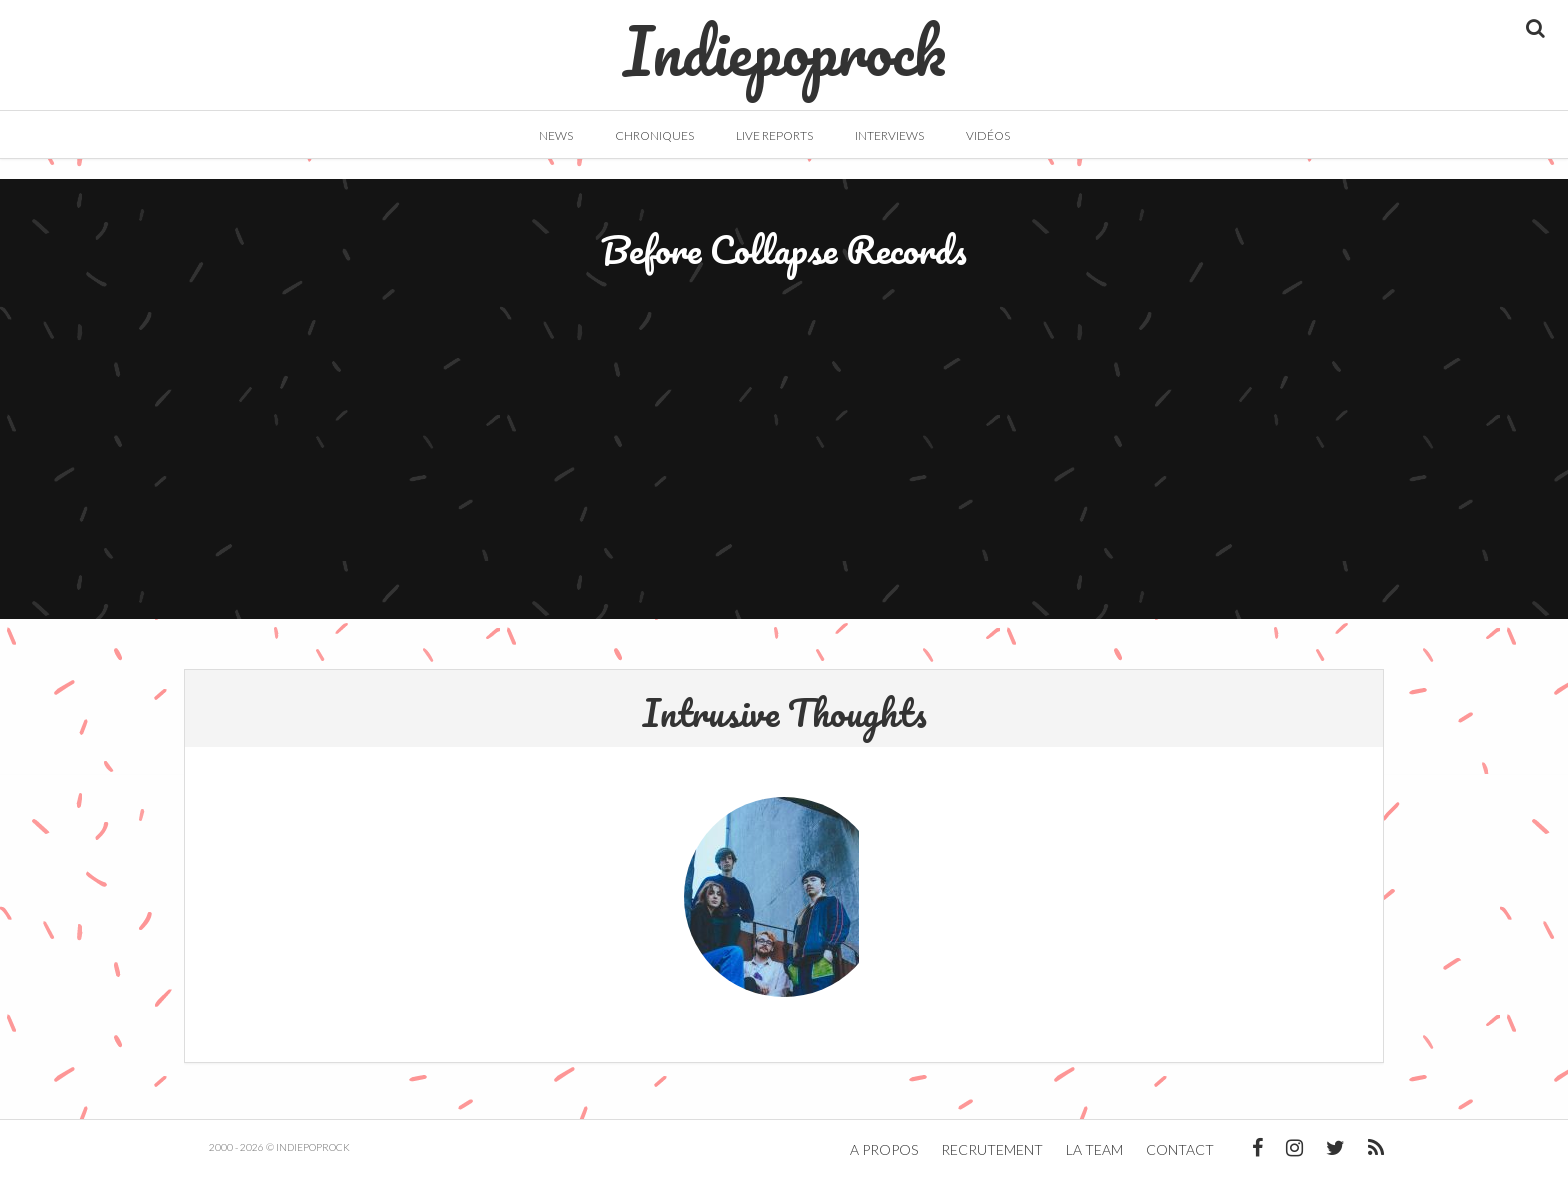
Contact (1180, 1149)
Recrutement (992, 1149)
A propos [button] (884, 1149)
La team (1094, 1149)
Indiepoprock (784, 41)
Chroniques (654, 135)
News (556, 135)
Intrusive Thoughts (784, 712)
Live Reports (774, 135)
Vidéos (988, 135)
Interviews (889, 135)
